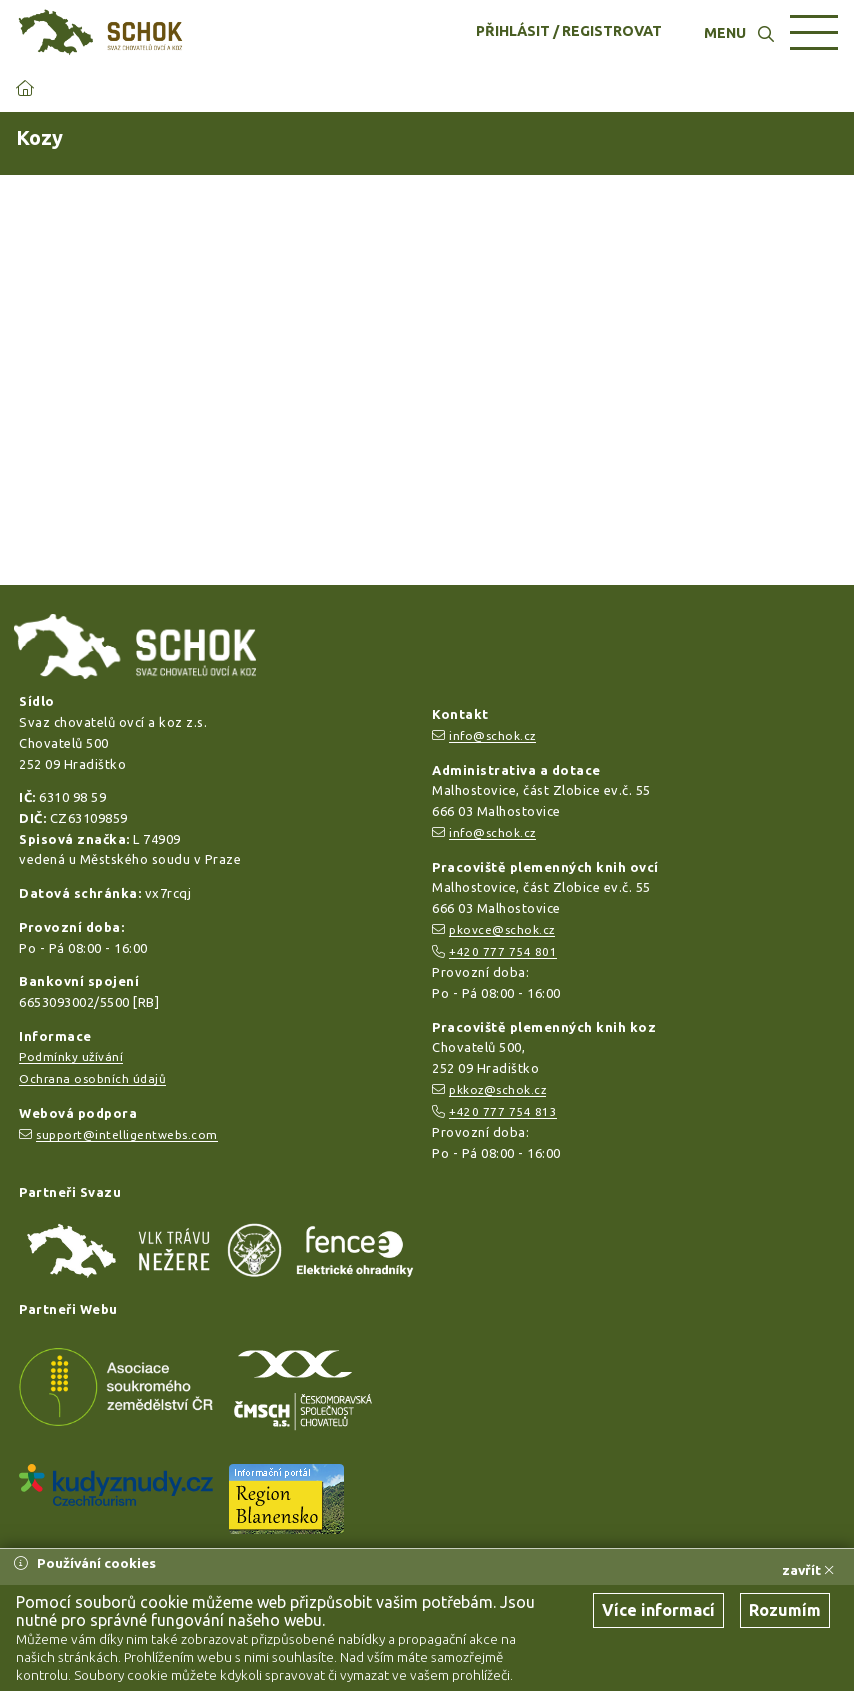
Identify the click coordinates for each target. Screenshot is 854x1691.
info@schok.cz (492, 735)
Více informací (658, 1610)
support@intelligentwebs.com (127, 1134)
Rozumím (785, 1610)
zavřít (808, 1570)
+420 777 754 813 (503, 1111)
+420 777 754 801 (503, 951)
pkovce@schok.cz (502, 929)
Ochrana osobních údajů (92, 1078)
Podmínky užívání (71, 1056)
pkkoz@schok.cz (497, 1089)
